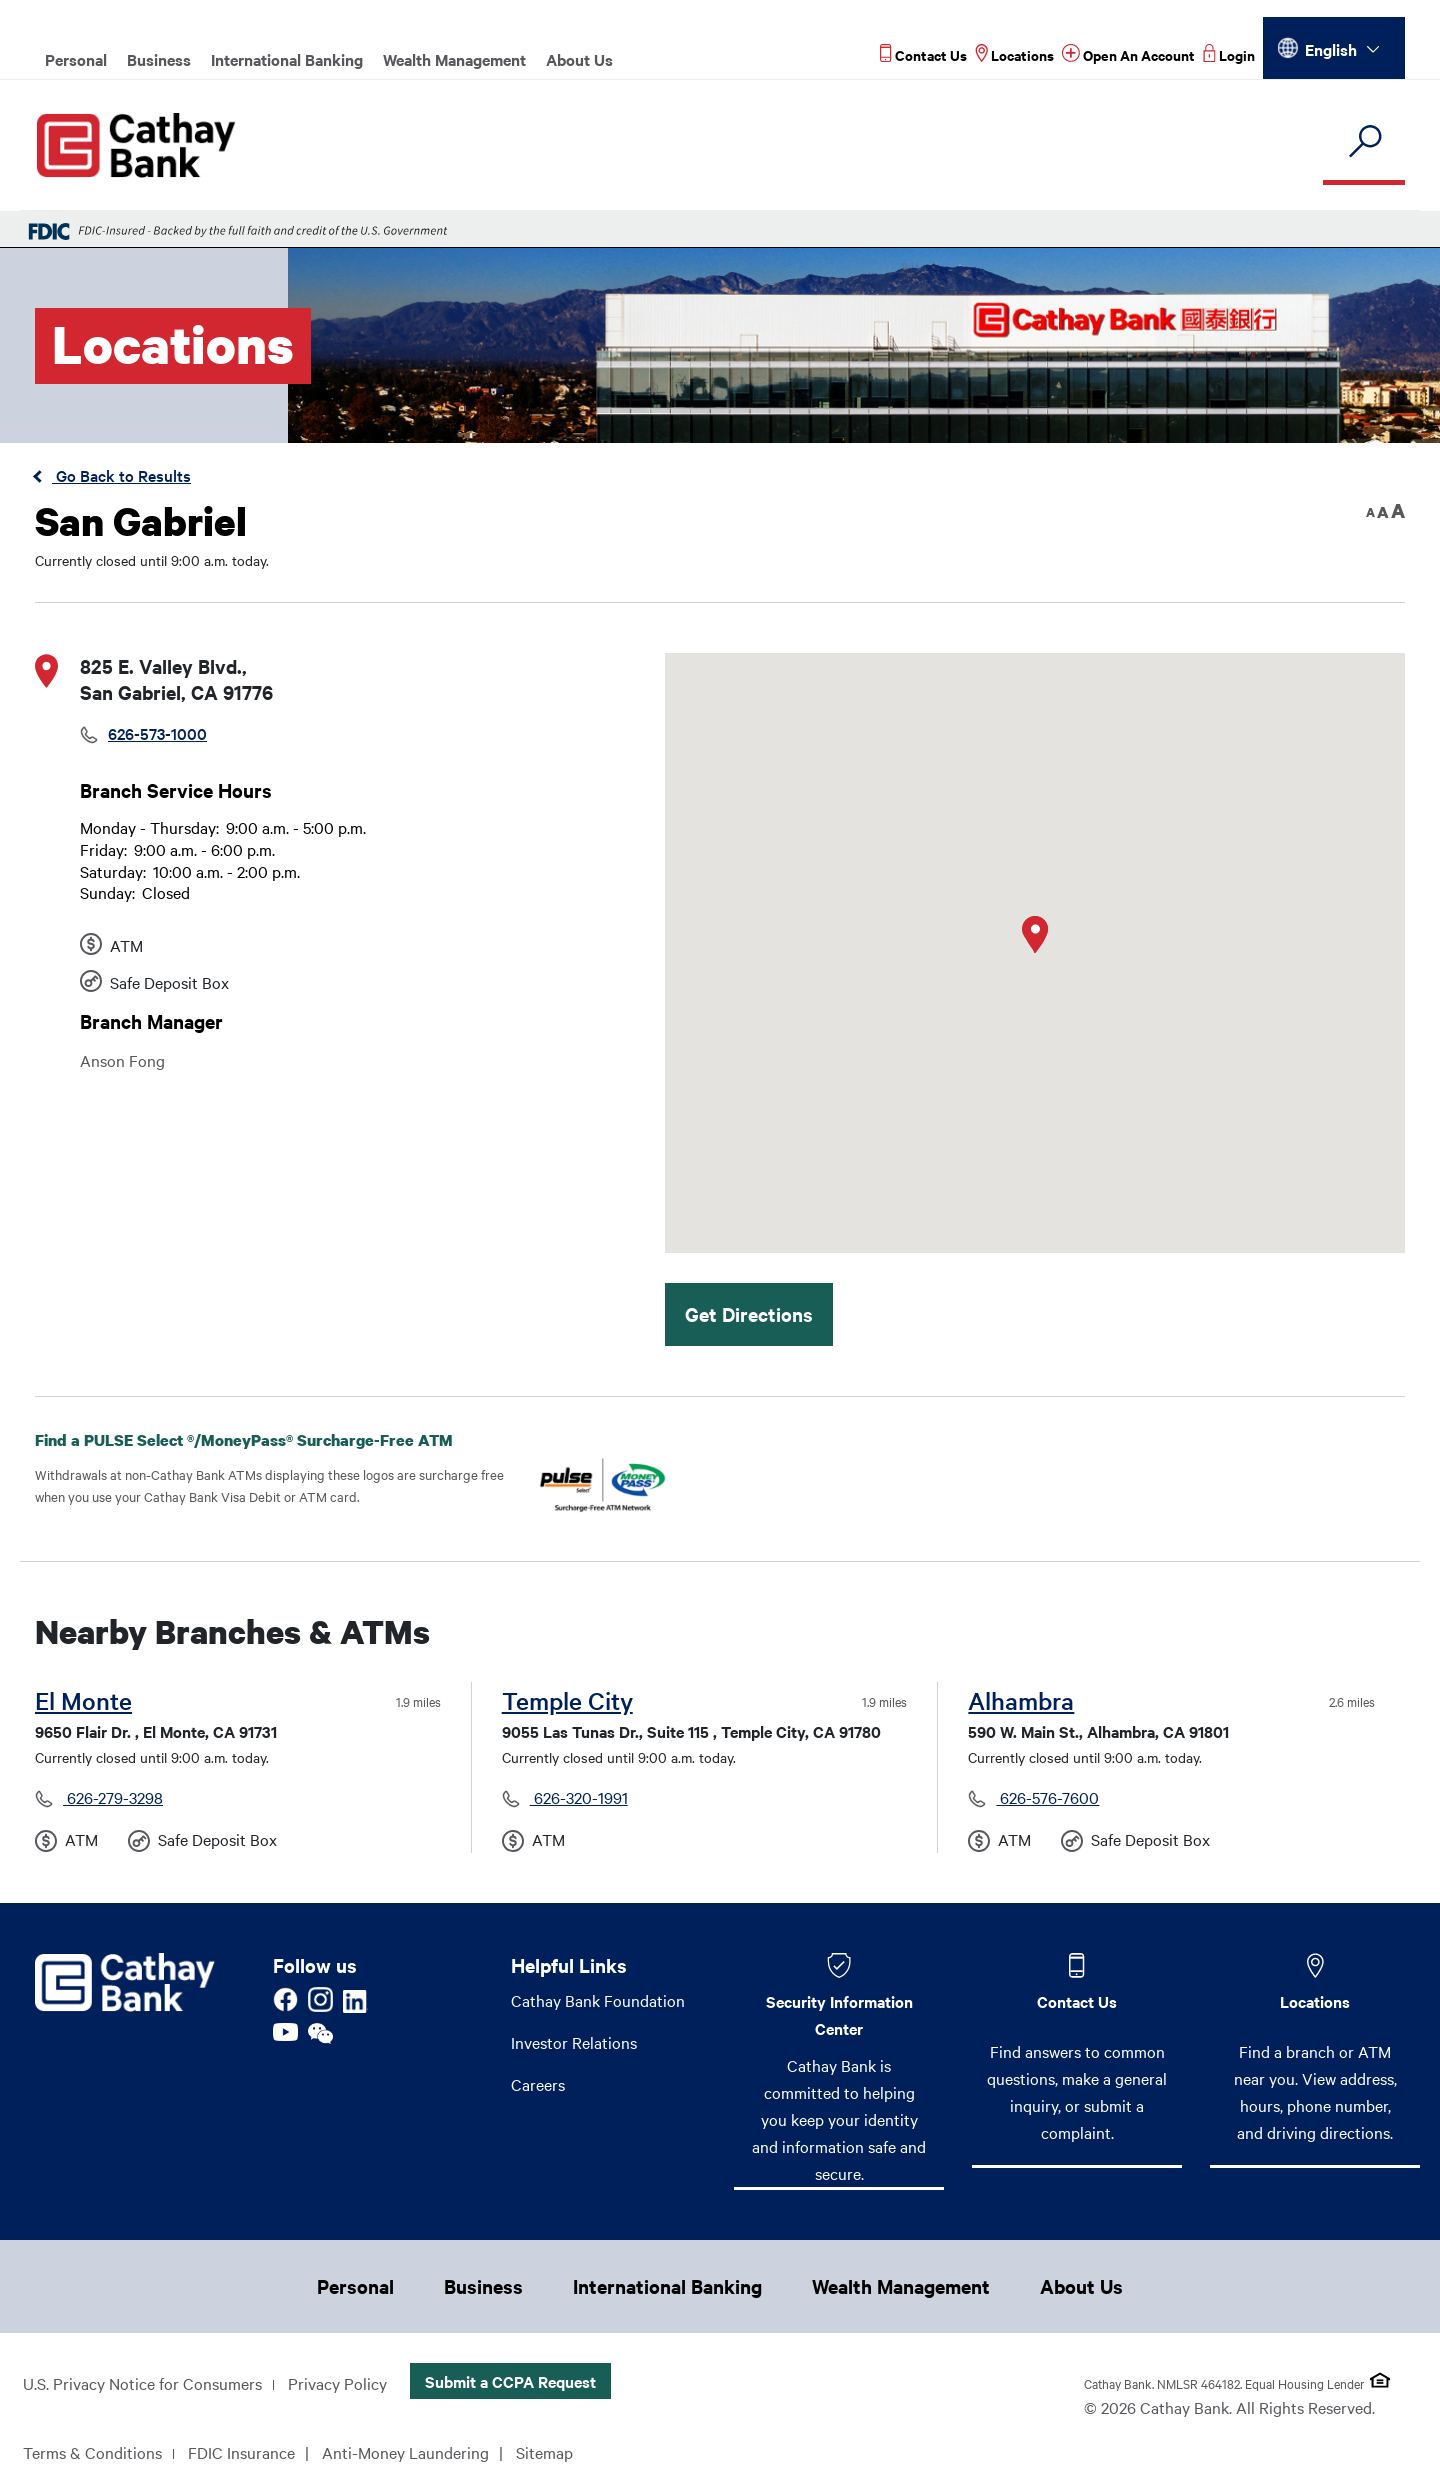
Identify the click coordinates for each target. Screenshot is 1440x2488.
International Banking (287, 59)
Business (159, 59)
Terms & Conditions (92, 2452)
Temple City (567, 1700)
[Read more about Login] (1229, 54)
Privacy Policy (337, 2383)
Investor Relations (574, 2042)
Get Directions (749, 1314)
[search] (1364, 142)
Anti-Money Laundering (405, 2452)
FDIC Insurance (241, 2452)
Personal (76, 59)
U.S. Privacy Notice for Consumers (142, 2383)
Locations (1315, 2001)
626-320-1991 (579, 1797)
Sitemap (544, 2452)
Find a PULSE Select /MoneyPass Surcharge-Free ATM (260, 1440)
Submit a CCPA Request (510, 2381)
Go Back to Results (121, 475)
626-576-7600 (1047, 1797)
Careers (538, 2084)
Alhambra (1021, 1700)
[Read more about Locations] (1014, 54)
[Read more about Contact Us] (923, 54)
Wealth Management (454, 59)
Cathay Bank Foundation (598, 2000)
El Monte (83, 1700)
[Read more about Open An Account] (1128, 54)
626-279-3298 (113, 1797)
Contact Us (1077, 2001)
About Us (579, 59)
